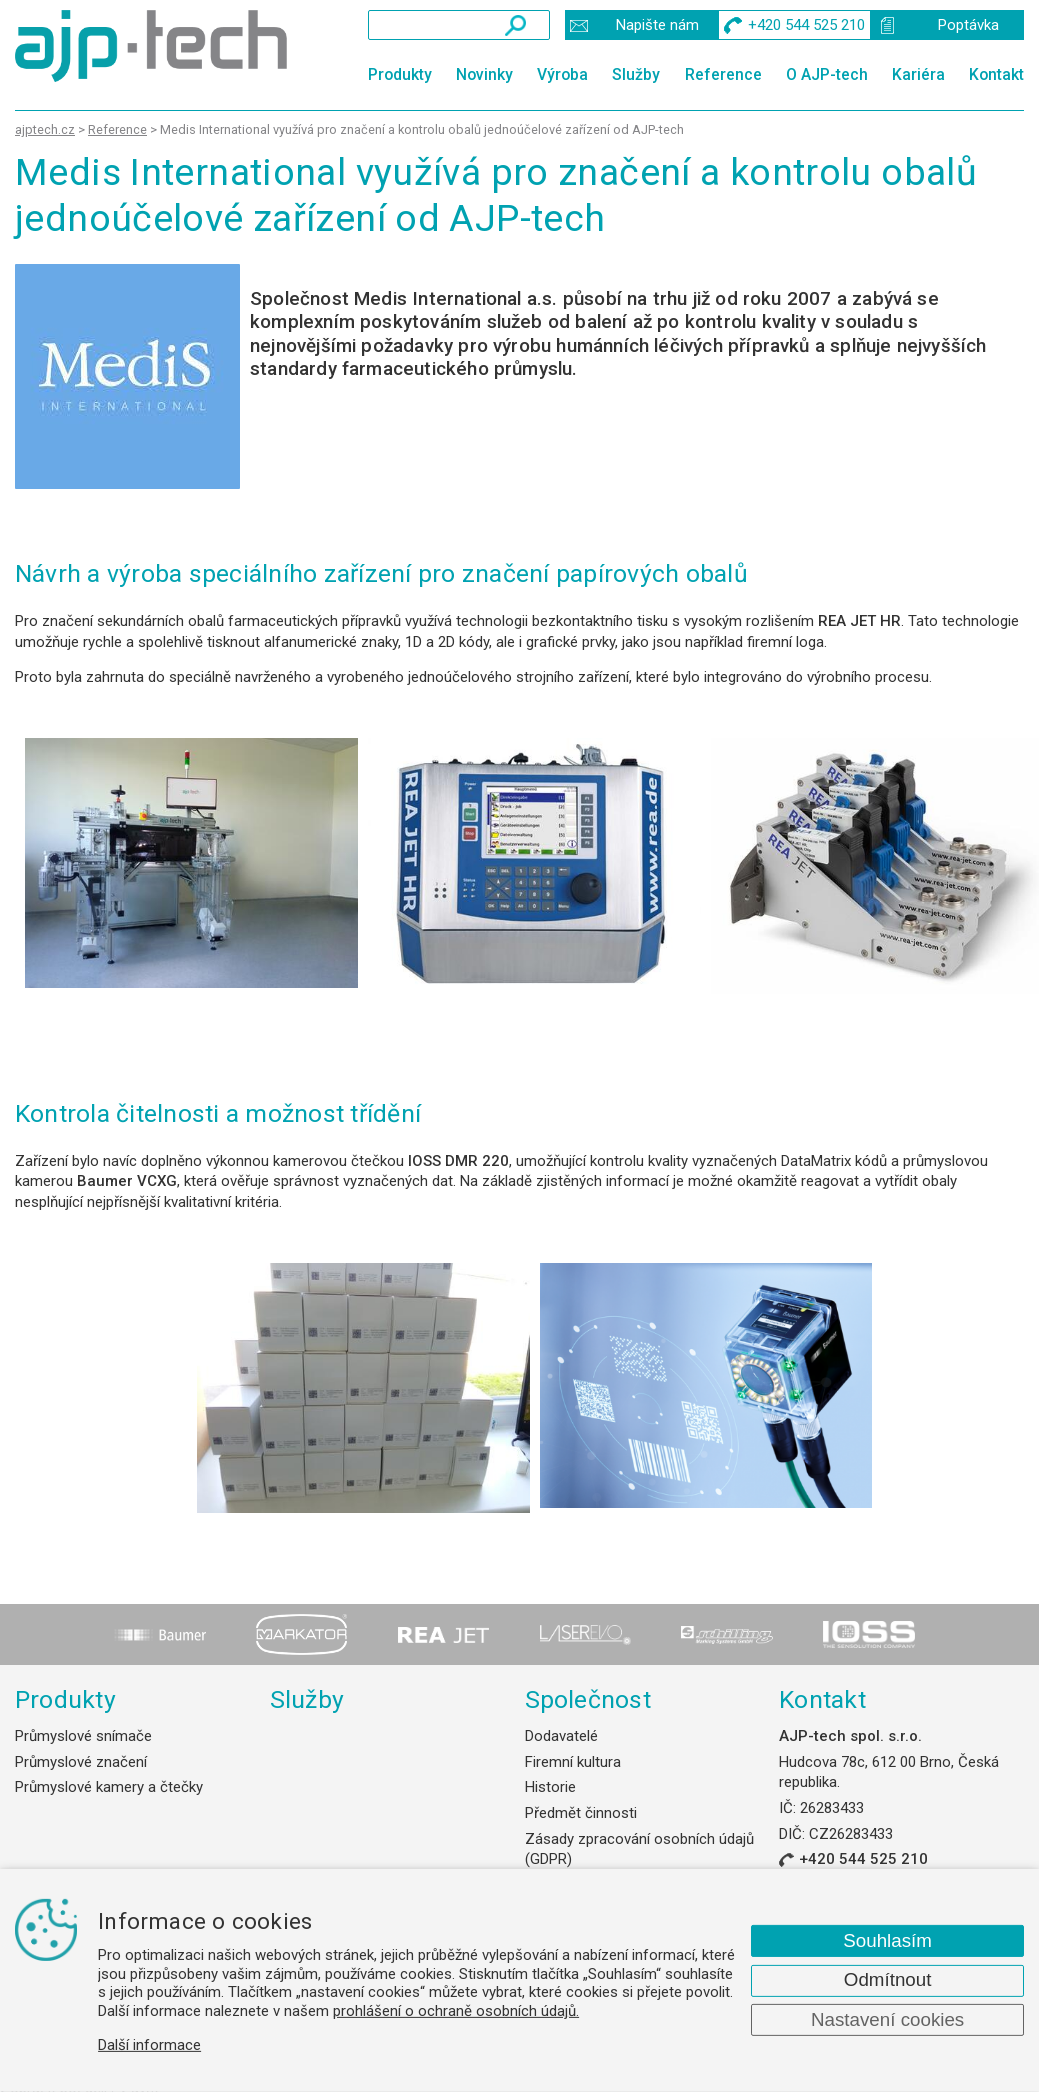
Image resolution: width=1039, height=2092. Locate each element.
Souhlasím (887, 1940)
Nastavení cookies (887, 2019)
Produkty (400, 74)
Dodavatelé (561, 1736)
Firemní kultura (573, 1762)
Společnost (588, 1699)
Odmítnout (888, 1979)
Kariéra (918, 74)
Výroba (562, 74)
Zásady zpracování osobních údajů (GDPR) (639, 1849)
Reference (723, 74)
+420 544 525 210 (863, 1859)
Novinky (484, 74)
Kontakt (996, 74)
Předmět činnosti (581, 1813)
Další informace (149, 2045)
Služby (636, 74)
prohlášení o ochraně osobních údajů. (456, 2011)
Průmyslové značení (81, 1762)
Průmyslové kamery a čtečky (109, 1787)
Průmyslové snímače (83, 1736)
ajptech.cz (45, 129)
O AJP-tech (827, 74)
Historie (550, 1787)
